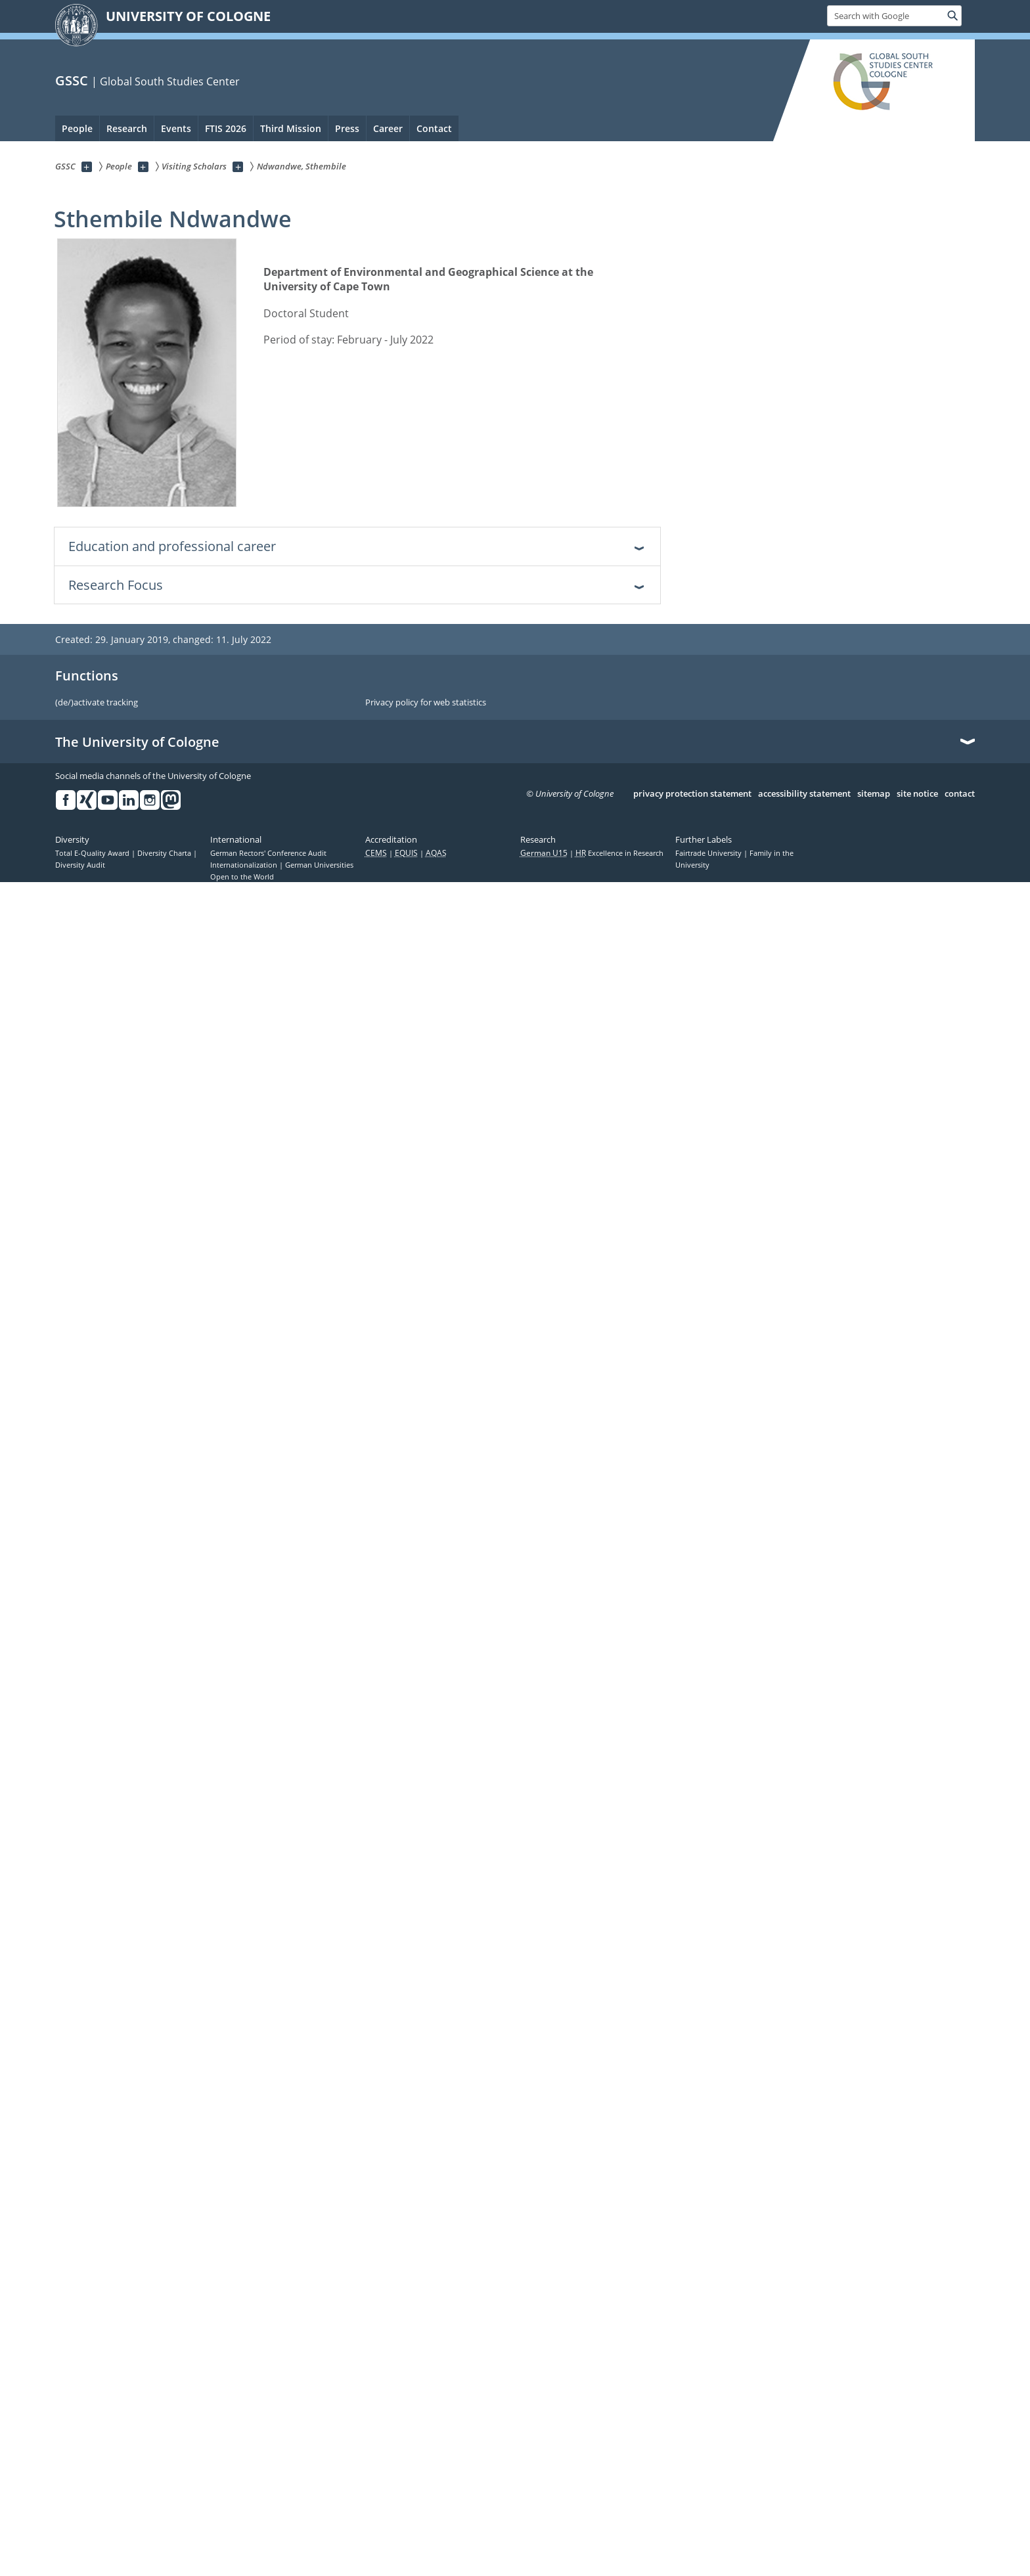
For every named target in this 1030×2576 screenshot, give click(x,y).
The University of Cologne (137, 742)
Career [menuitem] (388, 128)
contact (960, 794)
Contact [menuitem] (434, 128)
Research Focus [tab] (115, 585)
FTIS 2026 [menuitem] (225, 128)
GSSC (71, 80)
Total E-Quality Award (93, 853)
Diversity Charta (165, 853)
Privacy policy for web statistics (425, 703)
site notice (917, 794)
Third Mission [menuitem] (290, 128)
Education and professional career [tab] (172, 546)
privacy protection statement (692, 794)
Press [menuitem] (347, 128)
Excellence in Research (619, 853)
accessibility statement (804, 794)
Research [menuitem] (126, 128)
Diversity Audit (80, 865)
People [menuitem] (77, 128)
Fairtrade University (709, 853)
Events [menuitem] (176, 128)
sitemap (873, 794)
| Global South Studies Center (165, 81)
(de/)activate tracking (96, 703)
